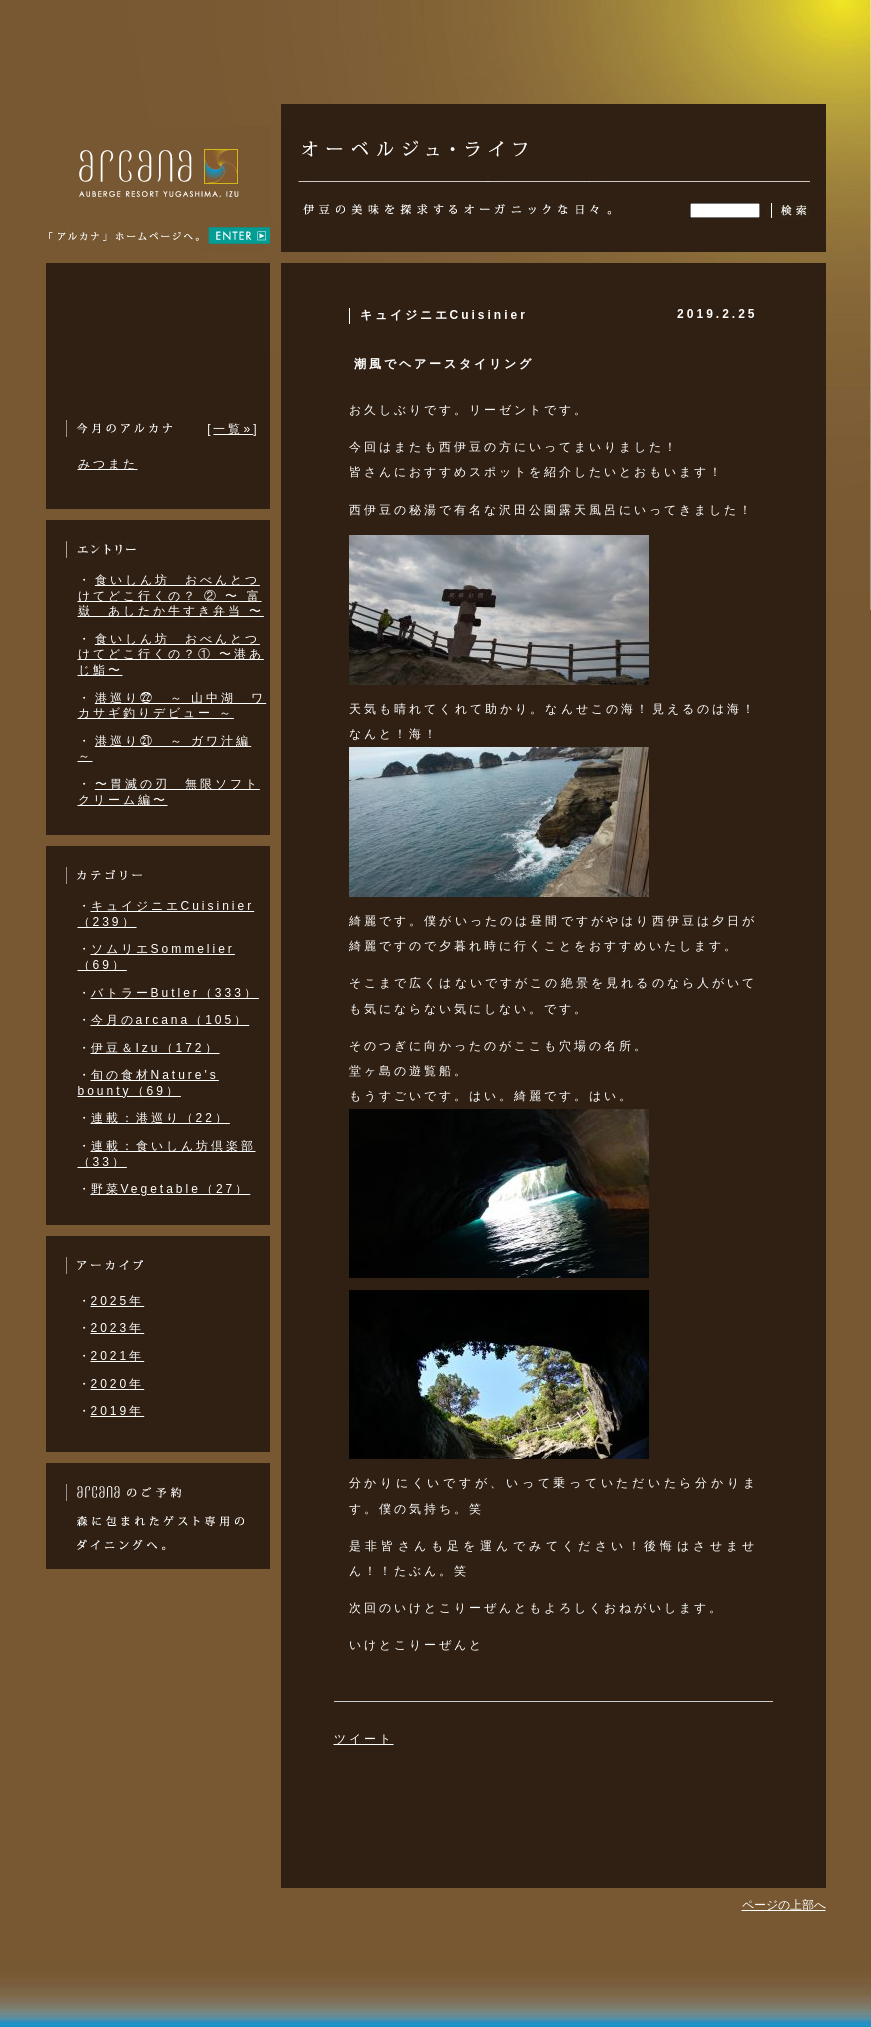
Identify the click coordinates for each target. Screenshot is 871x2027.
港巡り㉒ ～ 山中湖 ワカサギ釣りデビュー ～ (172, 706)
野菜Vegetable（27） (171, 1189)
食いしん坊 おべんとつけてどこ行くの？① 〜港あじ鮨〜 (171, 654)
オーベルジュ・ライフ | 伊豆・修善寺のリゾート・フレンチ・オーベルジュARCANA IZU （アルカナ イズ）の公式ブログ (414, 139)
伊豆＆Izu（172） (155, 1048)
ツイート (364, 1739)
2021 (110, 1356)
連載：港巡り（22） (160, 1118)
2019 (110, 1411)
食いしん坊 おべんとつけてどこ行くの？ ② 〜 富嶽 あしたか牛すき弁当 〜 (171, 595)
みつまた (108, 464)
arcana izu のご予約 (123, 1492)
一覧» (233, 429)
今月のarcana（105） (170, 1020)
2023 (110, 1328)
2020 (110, 1384)
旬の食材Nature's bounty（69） (148, 1083)
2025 (110, 1301)
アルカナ (159, 200)
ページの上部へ (784, 1905)
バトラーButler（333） (175, 993)
